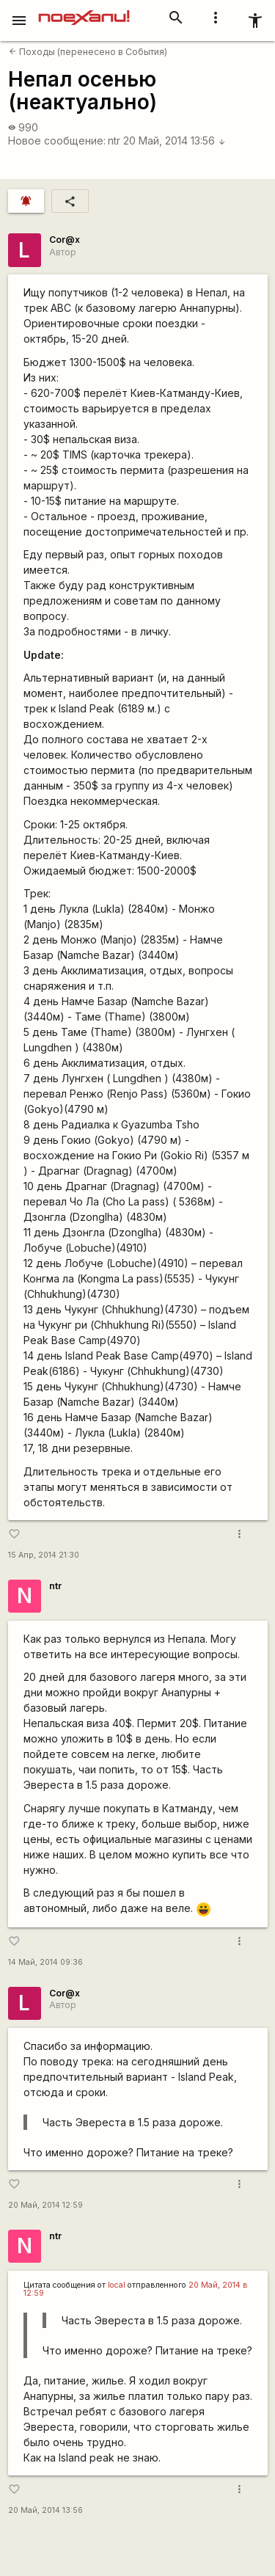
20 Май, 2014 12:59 (45, 2205)
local (116, 2285)
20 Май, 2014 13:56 (174, 140)
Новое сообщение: (57, 140)
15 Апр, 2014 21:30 (43, 1555)
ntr (114, 140)
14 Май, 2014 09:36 (45, 1962)
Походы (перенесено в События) (88, 51)
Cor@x (64, 239)
